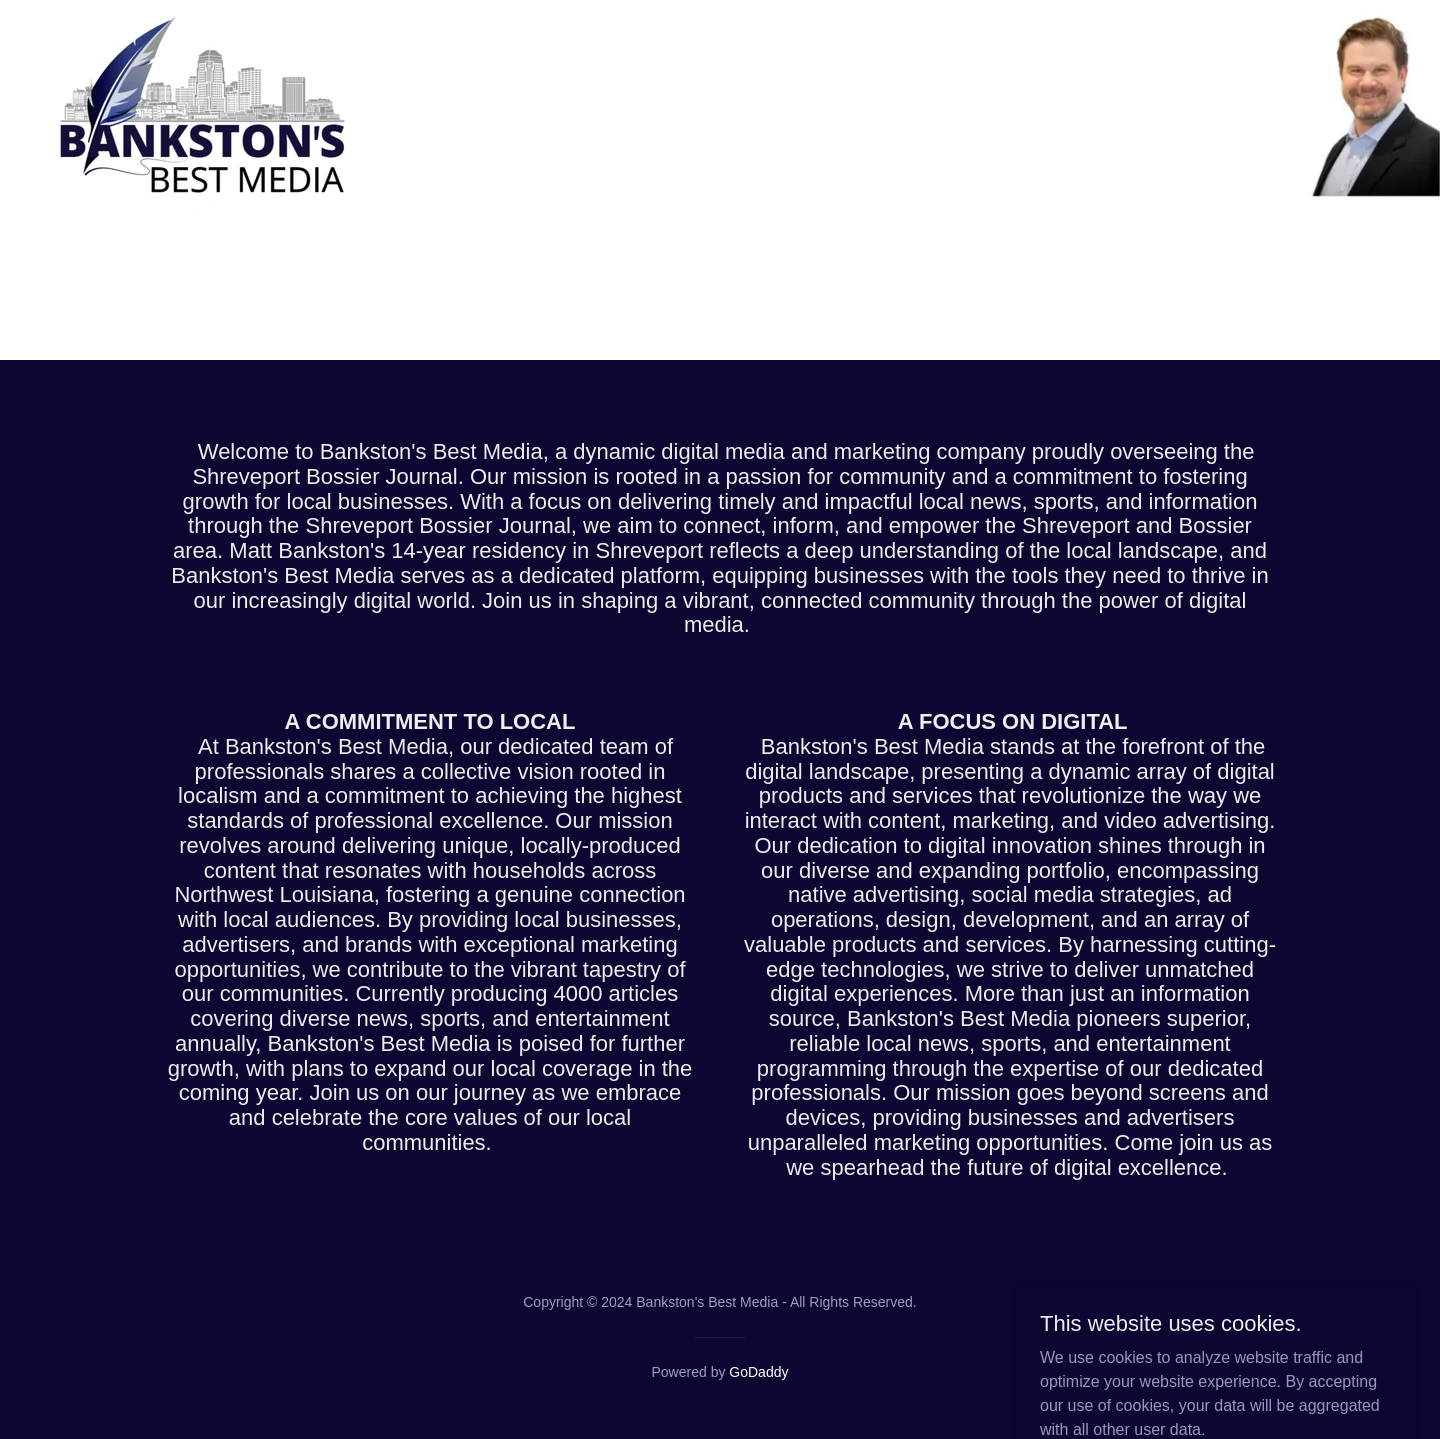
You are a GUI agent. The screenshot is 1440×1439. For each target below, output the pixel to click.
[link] (209, 24)
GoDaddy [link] (758, 1372)
